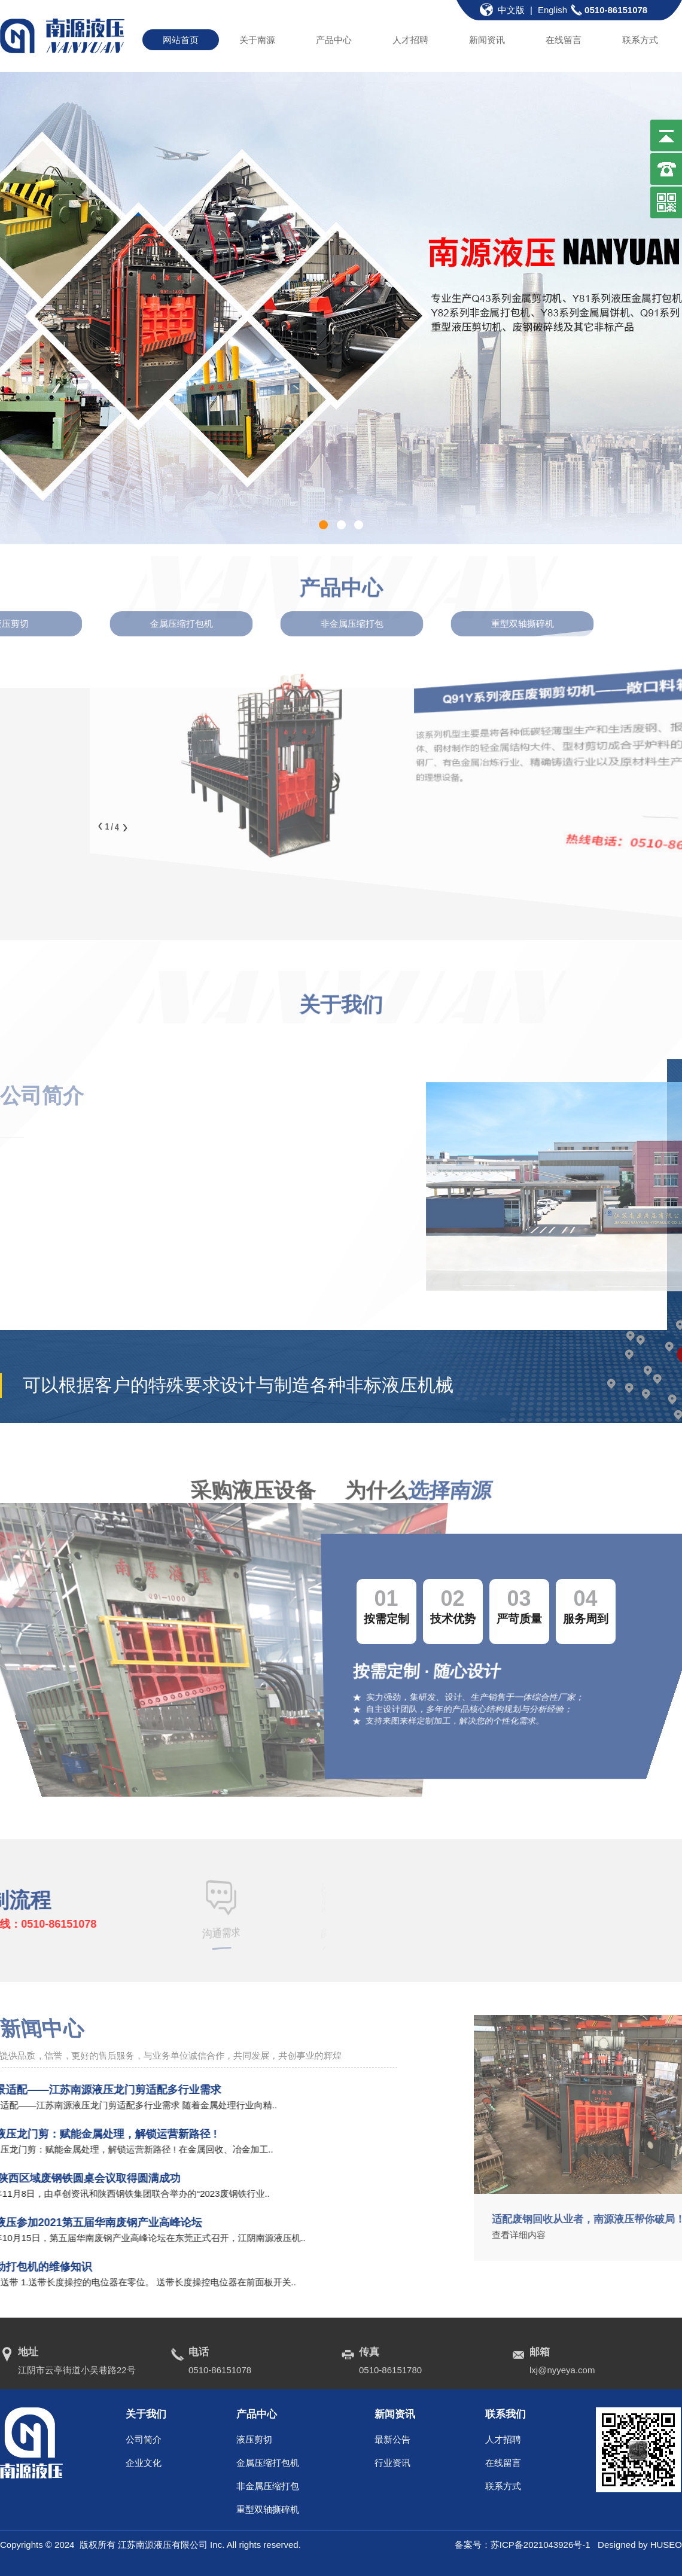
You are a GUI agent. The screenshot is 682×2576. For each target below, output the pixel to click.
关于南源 (257, 40)
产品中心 (334, 40)
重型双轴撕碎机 (267, 2509)
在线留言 (563, 40)
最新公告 (392, 2439)
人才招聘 (410, 40)
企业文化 (144, 2463)
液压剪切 (254, 2439)
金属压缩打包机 (267, 2463)
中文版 (511, 10)
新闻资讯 (487, 40)
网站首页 (181, 40)
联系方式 (640, 40)
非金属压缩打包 (267, 2486)
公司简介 (144, 2439)
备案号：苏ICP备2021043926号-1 (526, 2545)
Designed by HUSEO (640, 2545)
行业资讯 (392, 2463)
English (552, 10)
